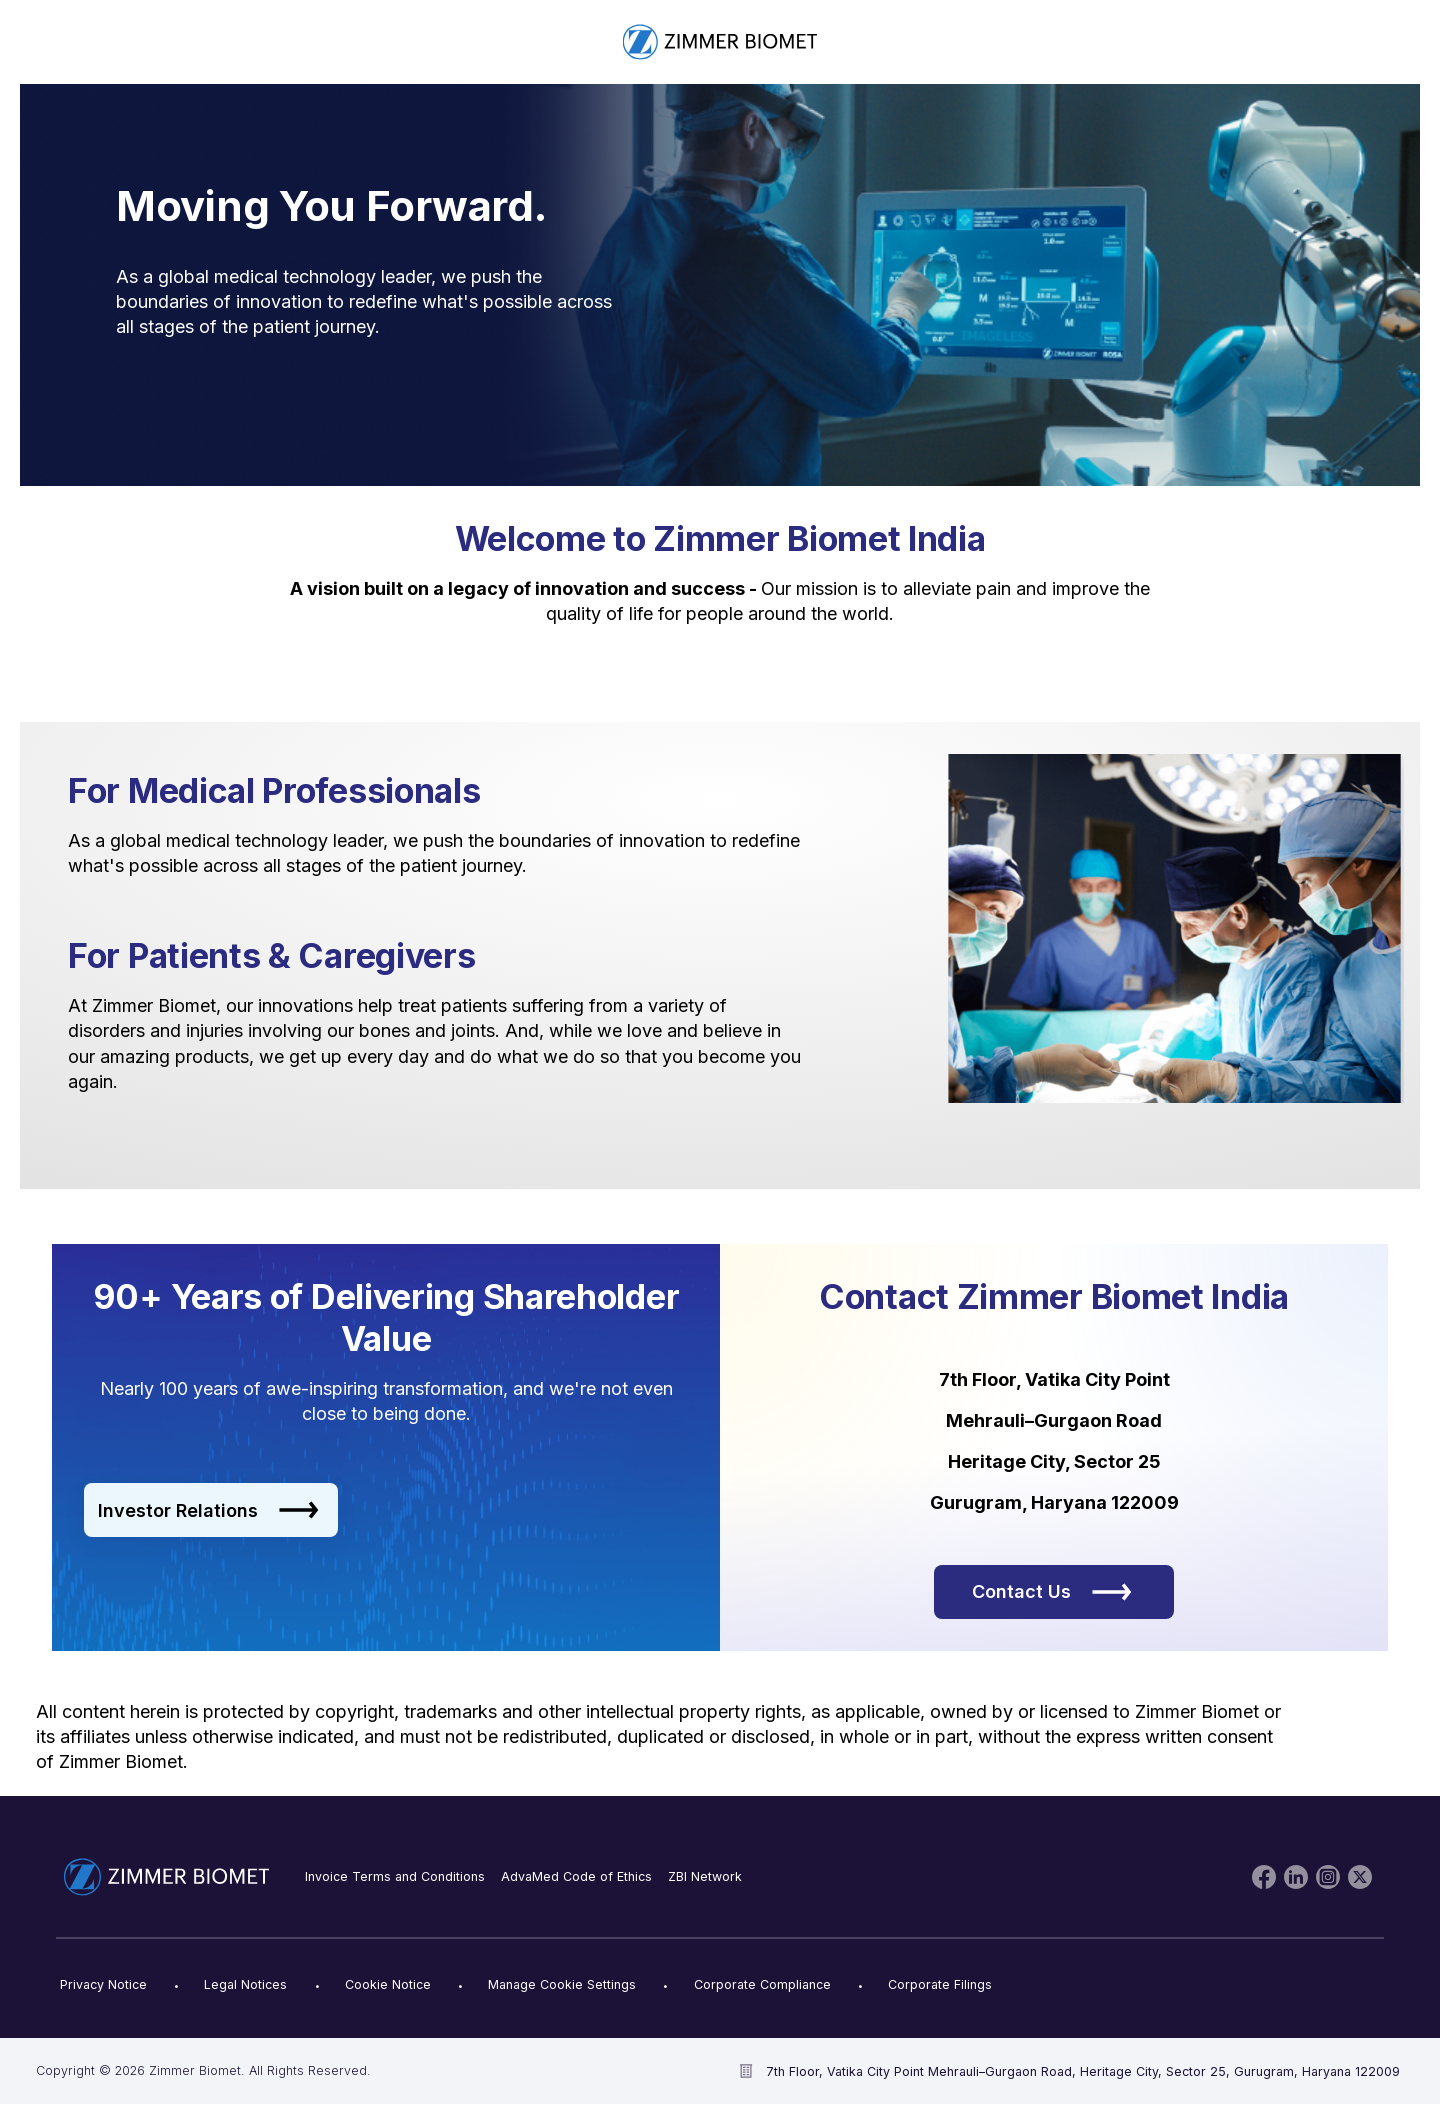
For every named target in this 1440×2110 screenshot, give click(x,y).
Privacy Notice (103, 1984)
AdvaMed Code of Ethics (576, 1876)
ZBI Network (705, 1876)
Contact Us (1052, 1592)
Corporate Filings (940, 1984)
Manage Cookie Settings (562, 1984)
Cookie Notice (388, 1984)
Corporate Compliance (762, 1984)
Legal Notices (245, 1984)
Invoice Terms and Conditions (395, 1876)
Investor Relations (208, 1510)
